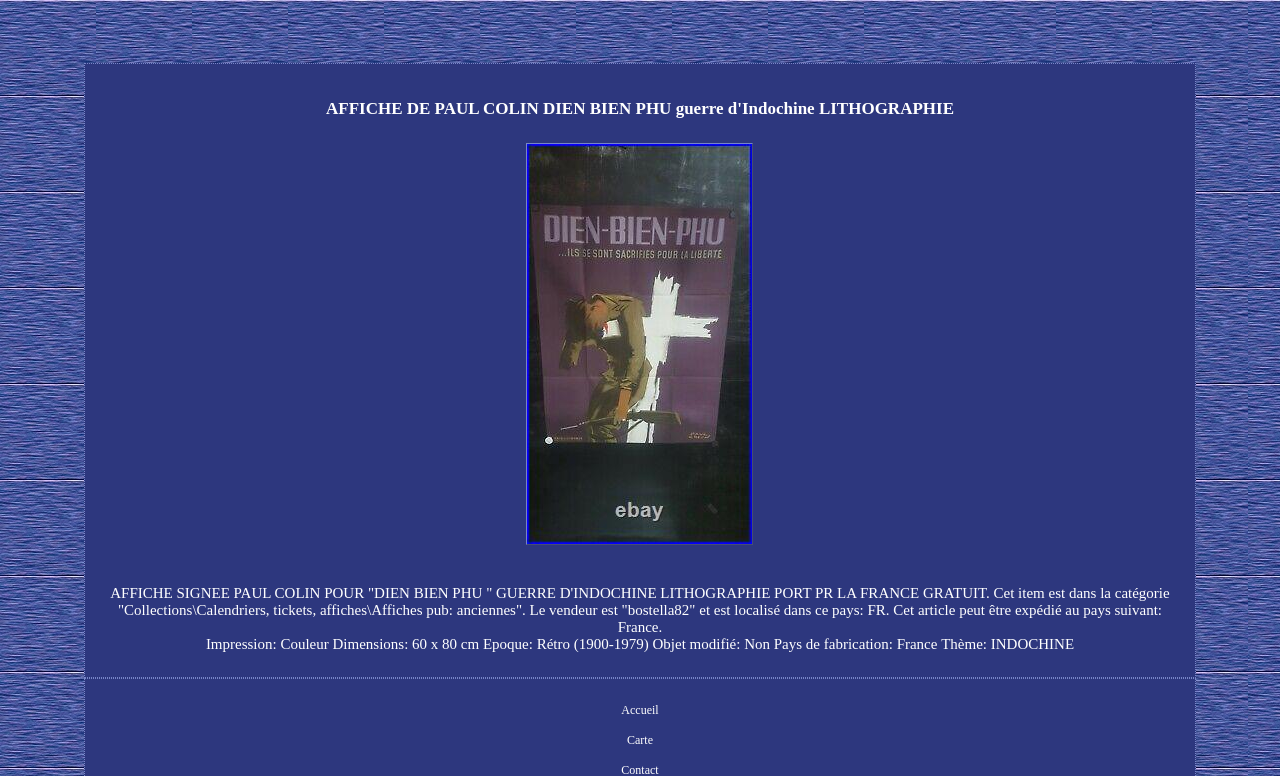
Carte (640, 740)
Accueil (639, 710)
